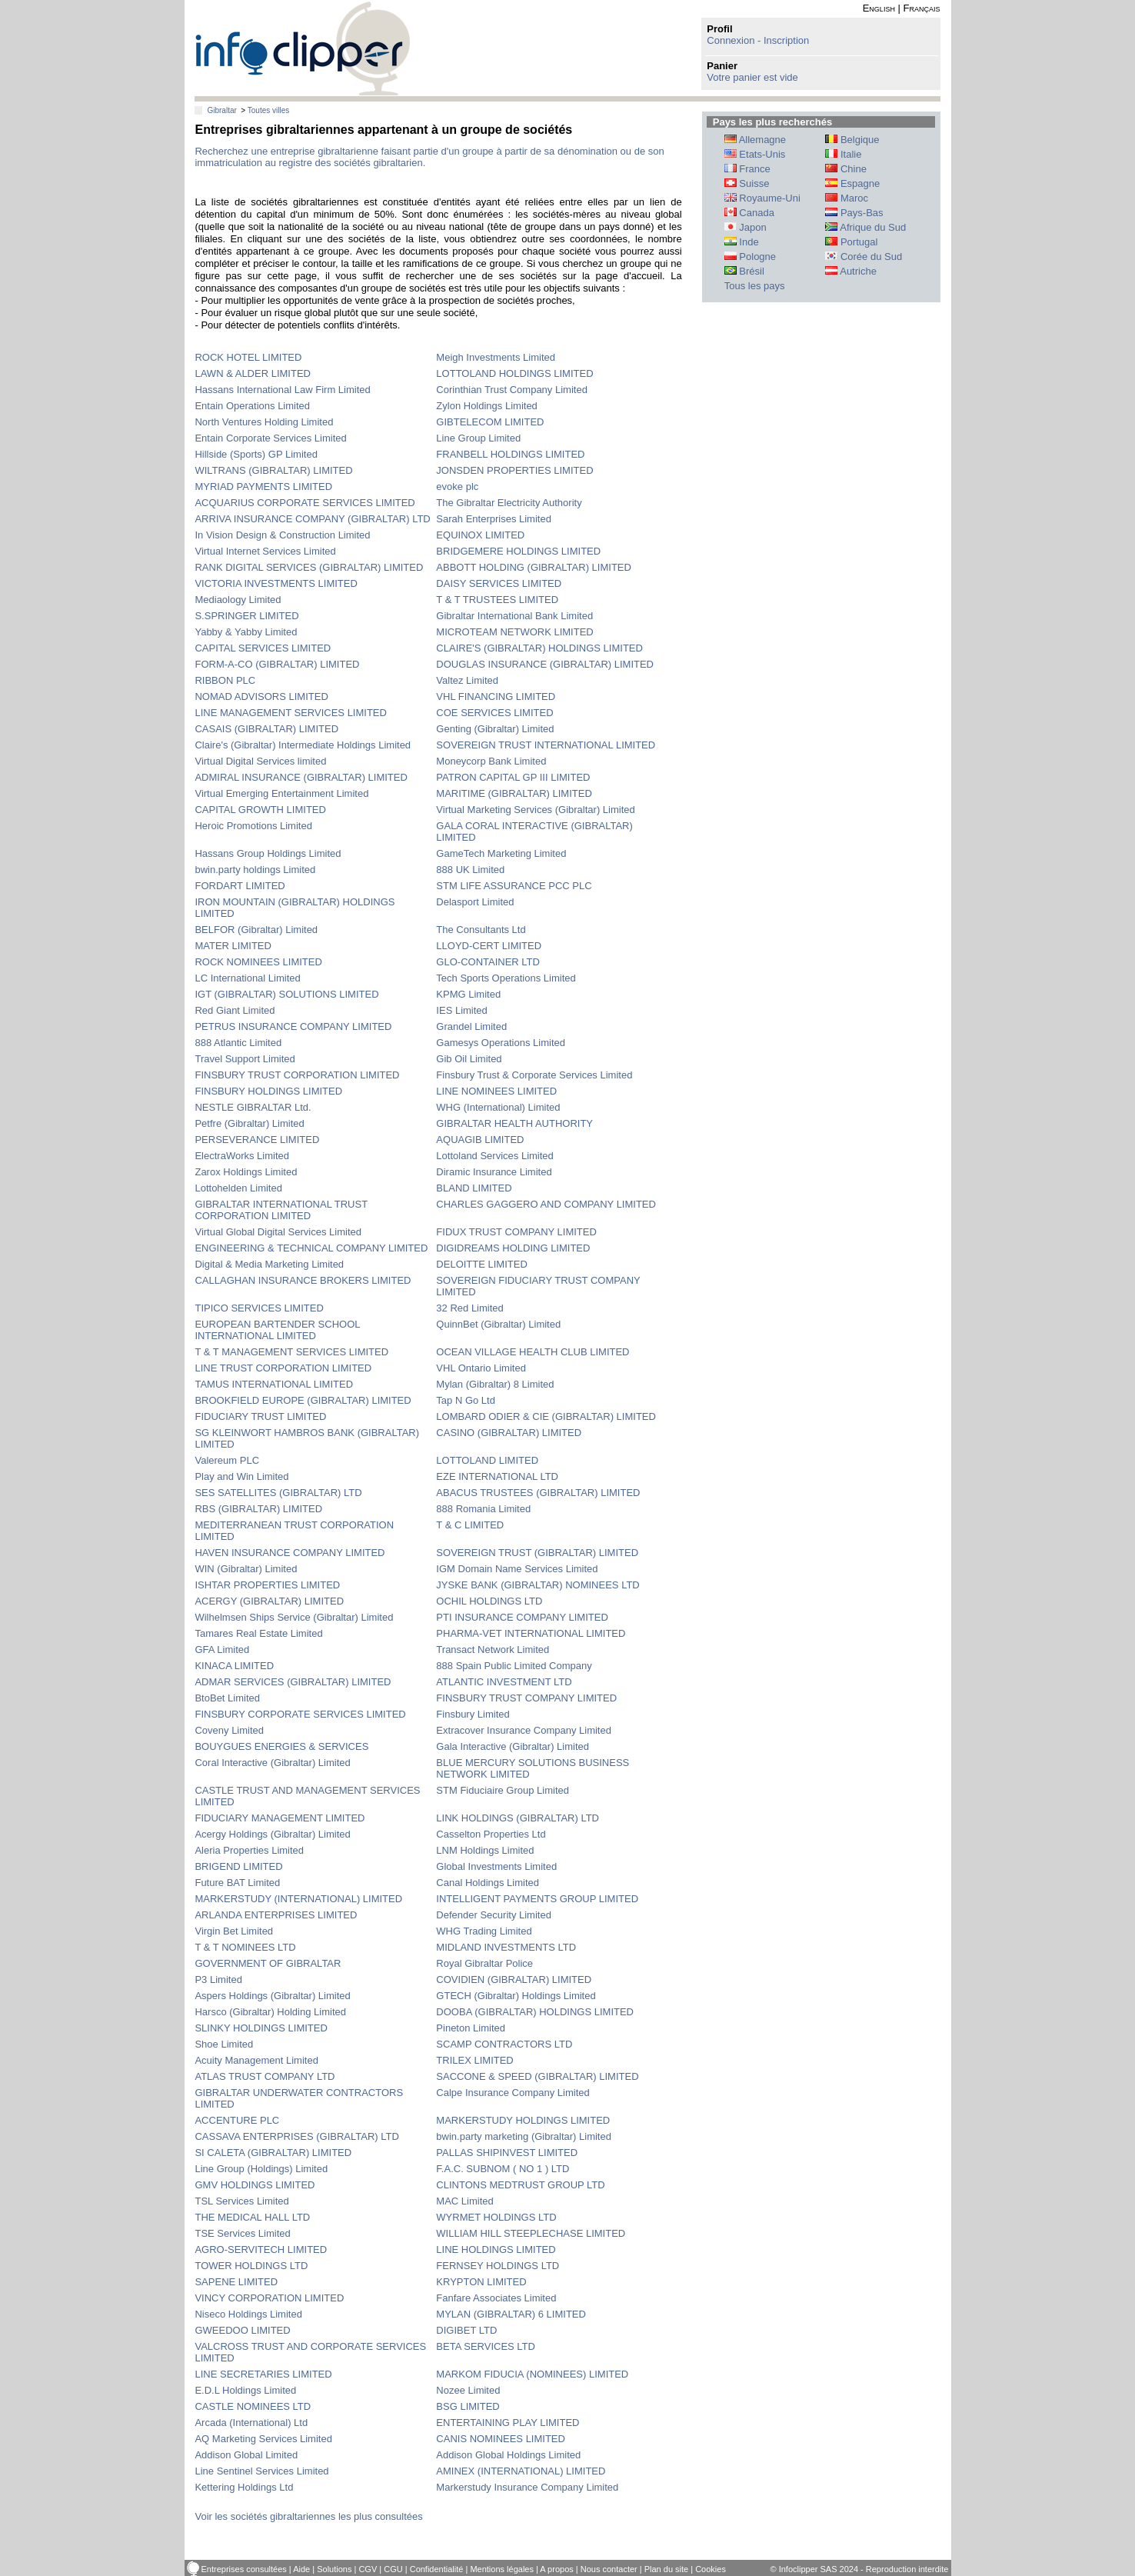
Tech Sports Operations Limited (505, 978)
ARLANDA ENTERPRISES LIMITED (276, 1915)
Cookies (710, 2569)
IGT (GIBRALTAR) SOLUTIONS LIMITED (286, 994)
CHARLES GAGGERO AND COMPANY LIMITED (546, 1204)
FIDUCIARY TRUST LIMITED (260, 1416)
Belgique (852, 139)
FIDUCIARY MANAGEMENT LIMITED (279, 1818)
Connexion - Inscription (758, 40)
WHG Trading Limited (483, 1931)
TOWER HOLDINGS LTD (251, 2265)
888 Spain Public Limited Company (513, 1665)
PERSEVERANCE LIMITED (257, 1139)
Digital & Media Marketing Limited (269, 1264)
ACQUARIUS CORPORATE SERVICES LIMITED (304, 502)
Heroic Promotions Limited (253, 825)
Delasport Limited (475, 902)
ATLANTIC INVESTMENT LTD (503, 1682)
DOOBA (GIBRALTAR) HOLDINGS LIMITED (535, 2012)
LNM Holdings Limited (485, 1850)
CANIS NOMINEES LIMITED (500, 2438)
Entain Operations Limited (252, 406)
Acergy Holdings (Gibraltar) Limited (272, 1834)
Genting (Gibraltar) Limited (495, 729)
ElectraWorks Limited (242, 1155)
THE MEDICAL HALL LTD (252, 2217)
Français (922, 8)
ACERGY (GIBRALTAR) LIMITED (269, 1601)
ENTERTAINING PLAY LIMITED (507, 2422)
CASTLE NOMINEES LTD (253, 2406)
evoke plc (457, 486)
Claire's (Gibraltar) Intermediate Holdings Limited (303, 745)
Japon (745, 227)
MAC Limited (464, 2201)
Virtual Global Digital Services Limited (278, 1232)
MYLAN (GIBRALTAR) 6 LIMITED (511, 2314)
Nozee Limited (468, 2390)
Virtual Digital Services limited (260, 761)
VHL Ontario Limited (481, 1368)
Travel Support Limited (245, 1059)
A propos (556, 2569)
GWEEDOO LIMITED (242, 2330)
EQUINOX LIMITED (480, 535)
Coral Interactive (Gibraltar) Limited (272, 1762)
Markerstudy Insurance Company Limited (527, 2487)
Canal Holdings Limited (487, 1882)
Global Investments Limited (496, 1866)
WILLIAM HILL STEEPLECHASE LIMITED (530, 2233)
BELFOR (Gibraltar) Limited (256, 929)
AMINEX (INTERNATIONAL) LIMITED (520, 2471)
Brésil (744, 271)
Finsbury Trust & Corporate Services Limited (534, 1075)
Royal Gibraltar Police (484, 1963)
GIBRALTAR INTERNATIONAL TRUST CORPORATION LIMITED (281, 1209)
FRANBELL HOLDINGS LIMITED (510, 454)
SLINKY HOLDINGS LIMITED (261, 2028)
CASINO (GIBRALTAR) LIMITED (508, 1432)
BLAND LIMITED (473, 1188)
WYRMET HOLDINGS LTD (496, 2217)
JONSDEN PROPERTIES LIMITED (514, 470)
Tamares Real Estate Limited (258, 1633)
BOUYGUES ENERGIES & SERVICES (281, 1746)
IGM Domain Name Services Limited (516, 1569)
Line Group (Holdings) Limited (261, 2168)
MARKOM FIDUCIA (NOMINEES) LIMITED (532, 2374)
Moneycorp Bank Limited (491, 761)
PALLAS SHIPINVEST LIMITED (506, 2152)
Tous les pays (754, 286)
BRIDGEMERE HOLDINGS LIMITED (518, 551)
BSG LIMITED (467, 2406)
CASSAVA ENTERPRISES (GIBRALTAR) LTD (296, 2136)
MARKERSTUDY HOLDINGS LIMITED (523, 2120)
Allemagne (755, 139)
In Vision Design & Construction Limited (282, 535)
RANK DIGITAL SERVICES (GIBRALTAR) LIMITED (309, 567)
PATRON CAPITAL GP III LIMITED (513, 777)
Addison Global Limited (246, 2455)
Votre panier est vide (752, 77)
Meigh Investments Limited (495, 357)
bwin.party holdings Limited (255, 869)
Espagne (852, 183)
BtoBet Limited (227, 1698)
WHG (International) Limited (498, 1107)
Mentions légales (502, 2569)
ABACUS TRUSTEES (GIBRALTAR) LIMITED (538, 1492)
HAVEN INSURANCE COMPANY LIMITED (289, 1552)
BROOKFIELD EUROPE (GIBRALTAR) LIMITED (303, 1400)
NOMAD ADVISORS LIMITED (261, 696)
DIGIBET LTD (466, 2330)
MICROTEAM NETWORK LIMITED (514, 632)
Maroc (846, 198)
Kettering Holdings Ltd (244, 2487)
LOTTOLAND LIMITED (487, 1460)
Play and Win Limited (241, 1476)
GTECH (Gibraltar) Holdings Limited (515, 1995)
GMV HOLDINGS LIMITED (255, 2185)
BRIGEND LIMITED (238, 1866)
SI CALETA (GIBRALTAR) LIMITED (273, 2152)
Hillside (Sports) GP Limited (256, 454)
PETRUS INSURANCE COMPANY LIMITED (293, 1026)
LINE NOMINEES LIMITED (496, 1091)
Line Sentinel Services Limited (261, 2471)
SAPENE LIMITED (236, 2282)
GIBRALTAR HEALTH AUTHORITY (514, 1123)
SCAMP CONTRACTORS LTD (504, 2044)
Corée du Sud (863, 256)
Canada (749, 212)
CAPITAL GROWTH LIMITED (260, 809)
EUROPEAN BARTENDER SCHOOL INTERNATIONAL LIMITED (277, 1329)
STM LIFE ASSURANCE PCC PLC (513, 885)
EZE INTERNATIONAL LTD (497, 1476)
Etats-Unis (755, 154)
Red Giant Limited (235, 1010)
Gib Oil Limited (468, 1059)
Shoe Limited (224, 2044)
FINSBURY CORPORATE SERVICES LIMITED (300, 1714)
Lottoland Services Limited (494, 1155)
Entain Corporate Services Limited (270, 438)
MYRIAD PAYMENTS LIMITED (263, 486)
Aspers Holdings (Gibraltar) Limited (272, 1995)
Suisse (747, 183)
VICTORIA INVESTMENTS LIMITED (276, 583)
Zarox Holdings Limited (246, 1172)
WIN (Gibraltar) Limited (246, 1569)
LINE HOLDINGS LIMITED (495, 2249)
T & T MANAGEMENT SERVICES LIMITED (291, 1352)
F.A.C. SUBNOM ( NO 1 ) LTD (502, 2168)
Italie (843, 154)
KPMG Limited (468, 994)
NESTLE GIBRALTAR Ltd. (253, 1107)
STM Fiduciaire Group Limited (502, 1790)
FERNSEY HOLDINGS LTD (497, 2265)
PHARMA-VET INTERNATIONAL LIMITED (530, 1633)
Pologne (750, 256)
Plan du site (666, 2569)
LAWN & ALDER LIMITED (253, 373)
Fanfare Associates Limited (496, 2298)
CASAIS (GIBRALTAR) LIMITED (266, 729)
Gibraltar (221, 110)
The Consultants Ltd (480, 929)
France (747, 169)
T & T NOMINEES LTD (245, 1947)
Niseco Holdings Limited (248, 2314)
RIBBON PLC (225, 680)
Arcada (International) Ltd (251, 2422)
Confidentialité (437, 2569)
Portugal (851, 242)
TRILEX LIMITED (474, 2060)
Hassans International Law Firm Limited (282, 389)
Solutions (334, 2569)
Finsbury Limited (472, 1714)
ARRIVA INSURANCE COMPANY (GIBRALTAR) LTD (312, 519)
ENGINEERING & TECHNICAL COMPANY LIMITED (311, 1248)
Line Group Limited (478, 438)
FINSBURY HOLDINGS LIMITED (268, 1091)
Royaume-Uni (762, 198)
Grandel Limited (471, 1026)
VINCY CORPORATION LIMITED (269, 2298)
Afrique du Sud (865, 227)
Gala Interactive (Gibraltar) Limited (512, 1746)
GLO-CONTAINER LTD (488, 962)
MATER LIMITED (233, 945)
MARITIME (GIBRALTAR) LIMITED (513, 793)
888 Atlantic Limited (238, 1042)
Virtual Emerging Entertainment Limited (281, 793)
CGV (367, 2569)
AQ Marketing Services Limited (263, 2438)
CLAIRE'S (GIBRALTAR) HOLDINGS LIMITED (539, 648)
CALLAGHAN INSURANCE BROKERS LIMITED (303, 1280)
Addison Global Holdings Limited (508, 2455)
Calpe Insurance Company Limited (512, 2092)
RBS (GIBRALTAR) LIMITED (258, 1509)
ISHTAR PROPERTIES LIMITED (267, 1585)
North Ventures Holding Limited (264, 422)
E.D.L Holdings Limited (245, 2390)
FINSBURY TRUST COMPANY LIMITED (526, 1698)
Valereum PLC (227, 1460)
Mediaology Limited (238, 599)
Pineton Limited (470, 2028)
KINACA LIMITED (234, 1665)
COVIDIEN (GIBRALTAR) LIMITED (513, 1979)
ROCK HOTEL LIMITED (248, 357)
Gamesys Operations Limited (500, 1042)
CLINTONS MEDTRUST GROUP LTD (520, 2185)
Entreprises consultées (244, 2569)
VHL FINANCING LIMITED (495, 696)
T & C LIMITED (470, 1525)
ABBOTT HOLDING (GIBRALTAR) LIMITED (533, 567)
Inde (741, 242)
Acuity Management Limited (256, 2060)
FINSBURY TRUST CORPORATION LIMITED (297, 1075)
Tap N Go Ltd (465, 1400)
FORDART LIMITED (240, 885)
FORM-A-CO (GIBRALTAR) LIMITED (277, 664)
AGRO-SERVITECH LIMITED (261, 2249)
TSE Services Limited (242, 2233)
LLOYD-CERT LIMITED (488, 945)
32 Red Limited (469, 1308)
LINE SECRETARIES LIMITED (263, 2374)
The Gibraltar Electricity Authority (508, 502)
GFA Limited (222, 1649)
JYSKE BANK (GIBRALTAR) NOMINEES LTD (537, 1585)
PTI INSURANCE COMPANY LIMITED (521, 1617)
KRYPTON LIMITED (481, 2282)
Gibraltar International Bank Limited (514, 616)
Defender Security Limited (493, 1915)
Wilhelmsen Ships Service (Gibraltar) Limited (294, 1617)
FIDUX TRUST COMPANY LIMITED (516, 1232)
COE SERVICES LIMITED (494, 712)
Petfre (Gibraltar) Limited (249, 1123)
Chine (846, 169)
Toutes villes (268, 110)
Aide (301, 2569)
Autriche (851, 271)
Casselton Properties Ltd (490, 1834)
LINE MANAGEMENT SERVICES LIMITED (290, 712)
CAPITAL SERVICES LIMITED (263, 648)
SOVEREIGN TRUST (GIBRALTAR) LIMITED (537, 1552)
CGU (393, 2569)
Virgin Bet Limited (234, 1931)
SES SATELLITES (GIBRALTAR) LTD (278, 1492)
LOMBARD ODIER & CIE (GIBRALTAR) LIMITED (546, 1416)
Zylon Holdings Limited (487, 406)
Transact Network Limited (492, 1649)
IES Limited (461, 1010)
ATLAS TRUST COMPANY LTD (265, 2076)
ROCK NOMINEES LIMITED (258, 962)
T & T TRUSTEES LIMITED (497, 599)
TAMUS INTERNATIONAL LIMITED (274, 1384)
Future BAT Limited (237, 1882)
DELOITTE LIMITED (481, 1264)
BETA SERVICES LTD (485, 2346)
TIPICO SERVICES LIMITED (259, 1308)
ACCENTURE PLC (237, 2120)
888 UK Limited (470, 869)
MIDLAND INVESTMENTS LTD (506, 1947)
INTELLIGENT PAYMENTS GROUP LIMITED (537, 1899)
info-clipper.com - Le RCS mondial (303, 48)
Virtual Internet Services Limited (265, 551)
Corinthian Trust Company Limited (511, 389)
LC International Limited (247, 978)
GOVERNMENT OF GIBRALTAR (268, 1963)
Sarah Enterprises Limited (493, 519)
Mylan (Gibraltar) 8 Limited (495, 1384)
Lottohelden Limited (238, 1188)
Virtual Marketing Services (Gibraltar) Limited (535, 809)
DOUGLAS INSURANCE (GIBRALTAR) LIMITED (545, 664)
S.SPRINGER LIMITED (246, 616)
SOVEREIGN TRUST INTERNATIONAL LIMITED (545, 745)
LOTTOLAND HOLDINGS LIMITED (514, 373)
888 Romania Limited (483, 1509)
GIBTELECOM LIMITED (490, 422)
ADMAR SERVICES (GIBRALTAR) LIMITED (293, 1682)
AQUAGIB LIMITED (480, 1139)
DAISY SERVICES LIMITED (498, 583)
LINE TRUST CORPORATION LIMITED (283, 1368)
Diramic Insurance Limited (493, 1172)
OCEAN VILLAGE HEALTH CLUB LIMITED (532, 1352)
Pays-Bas (854, 212)
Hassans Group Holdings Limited (268, 853)
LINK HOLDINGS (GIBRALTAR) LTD (517, 1818)
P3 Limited (218, 1979)
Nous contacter (609, 2569)
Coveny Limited (229, 1730)
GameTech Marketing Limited (501, 853)
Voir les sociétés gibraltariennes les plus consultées (308, 2516)
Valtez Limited (467, 680)
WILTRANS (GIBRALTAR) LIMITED (273, 470)
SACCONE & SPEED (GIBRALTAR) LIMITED (537, 2076)
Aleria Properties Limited (249, 1850)
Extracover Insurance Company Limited (523, 1730)
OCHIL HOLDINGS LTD (489, 1601)
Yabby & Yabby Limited (246, 632)
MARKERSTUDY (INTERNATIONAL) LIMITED (298, 1899)
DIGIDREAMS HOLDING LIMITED (513, 1248)
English (879, 8)
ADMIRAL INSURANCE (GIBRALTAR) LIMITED (301, 777)
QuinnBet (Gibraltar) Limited (498, 1324)
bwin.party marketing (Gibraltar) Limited (523, 2136)
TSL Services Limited (241, 2201)
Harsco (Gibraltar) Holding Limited (270, 2012)
